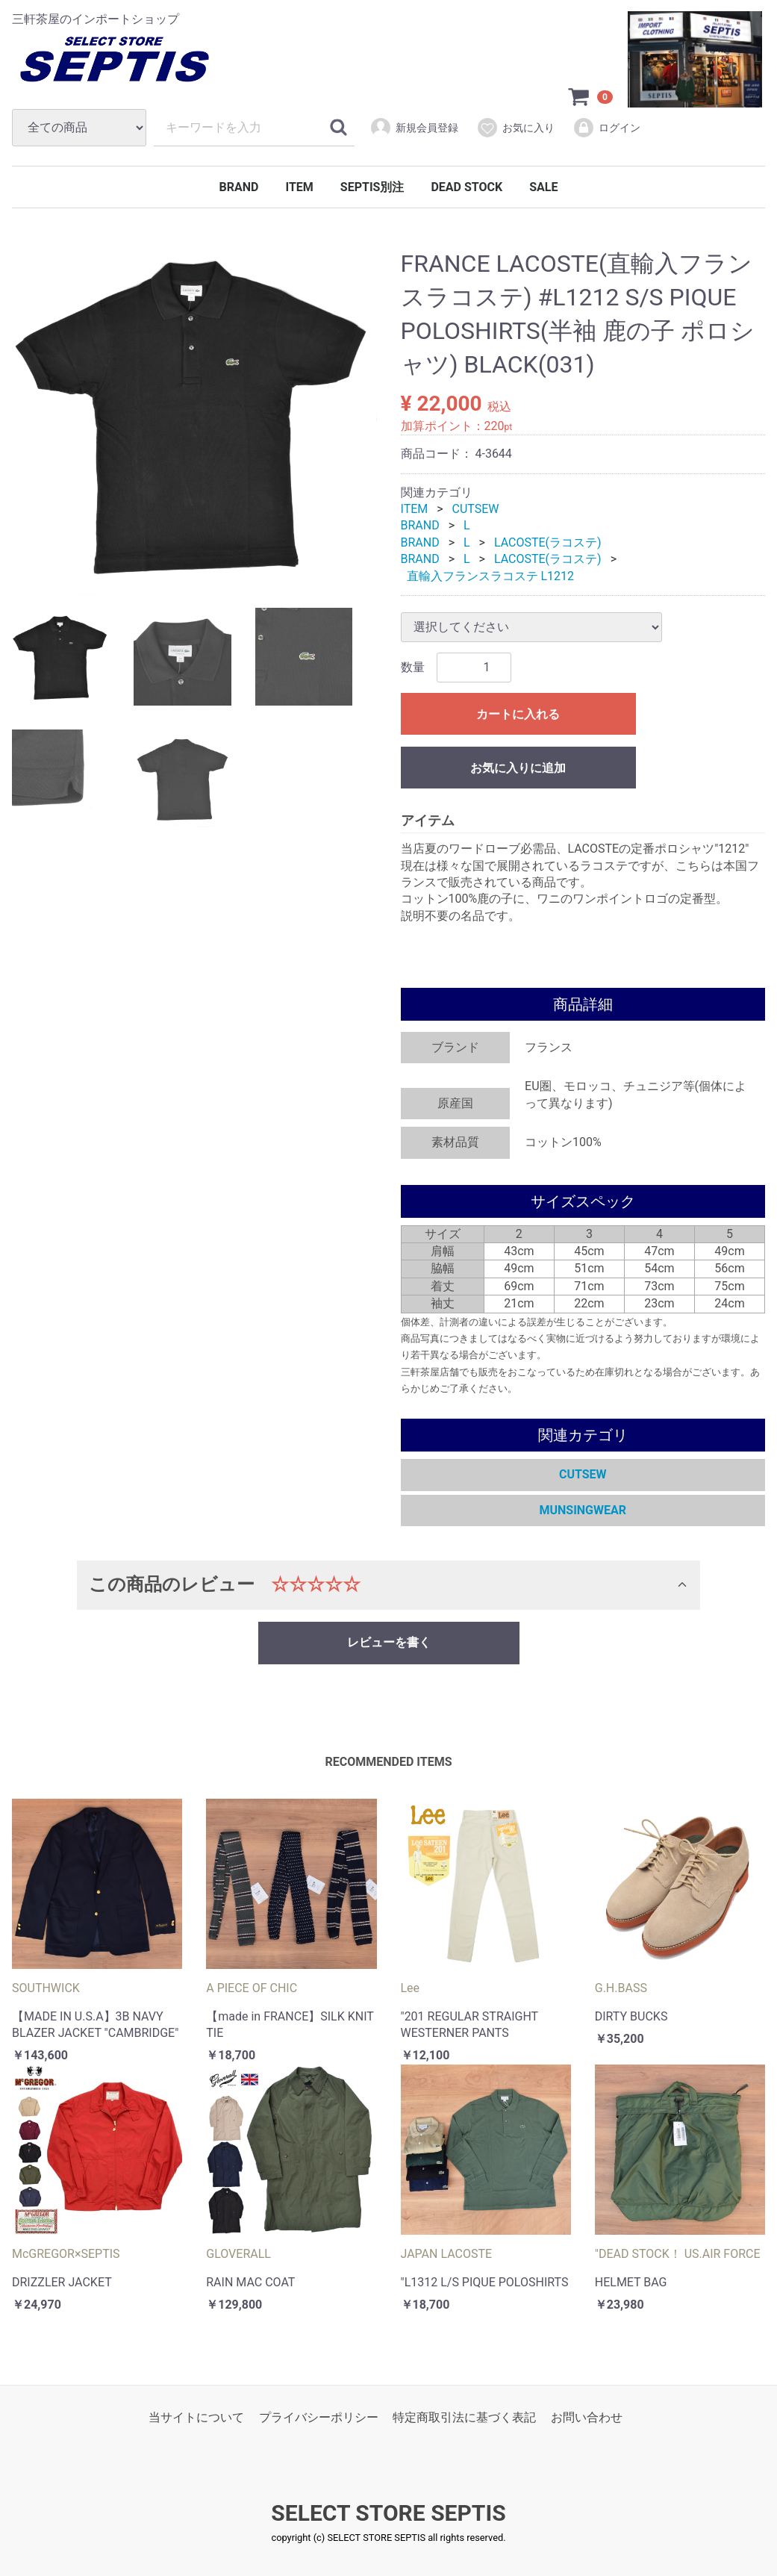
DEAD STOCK (466, 187)
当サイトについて (196, 2417)
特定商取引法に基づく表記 (464, 2417)
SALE (543, 187)
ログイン (606, 127)
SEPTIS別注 (372, 187)
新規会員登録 (413, 127)
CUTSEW (475, 509)
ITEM (299, 187)
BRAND (239, 187)
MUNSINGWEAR (582, 1510)
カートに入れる (518, 714)
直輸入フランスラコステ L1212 (491, 576)
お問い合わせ (586, 2417)
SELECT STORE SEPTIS (388, 2514)
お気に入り (515, 127)
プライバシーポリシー (318, 2417)
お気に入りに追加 (518, 768)
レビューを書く (389, 1642)
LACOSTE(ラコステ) (548, 542)
